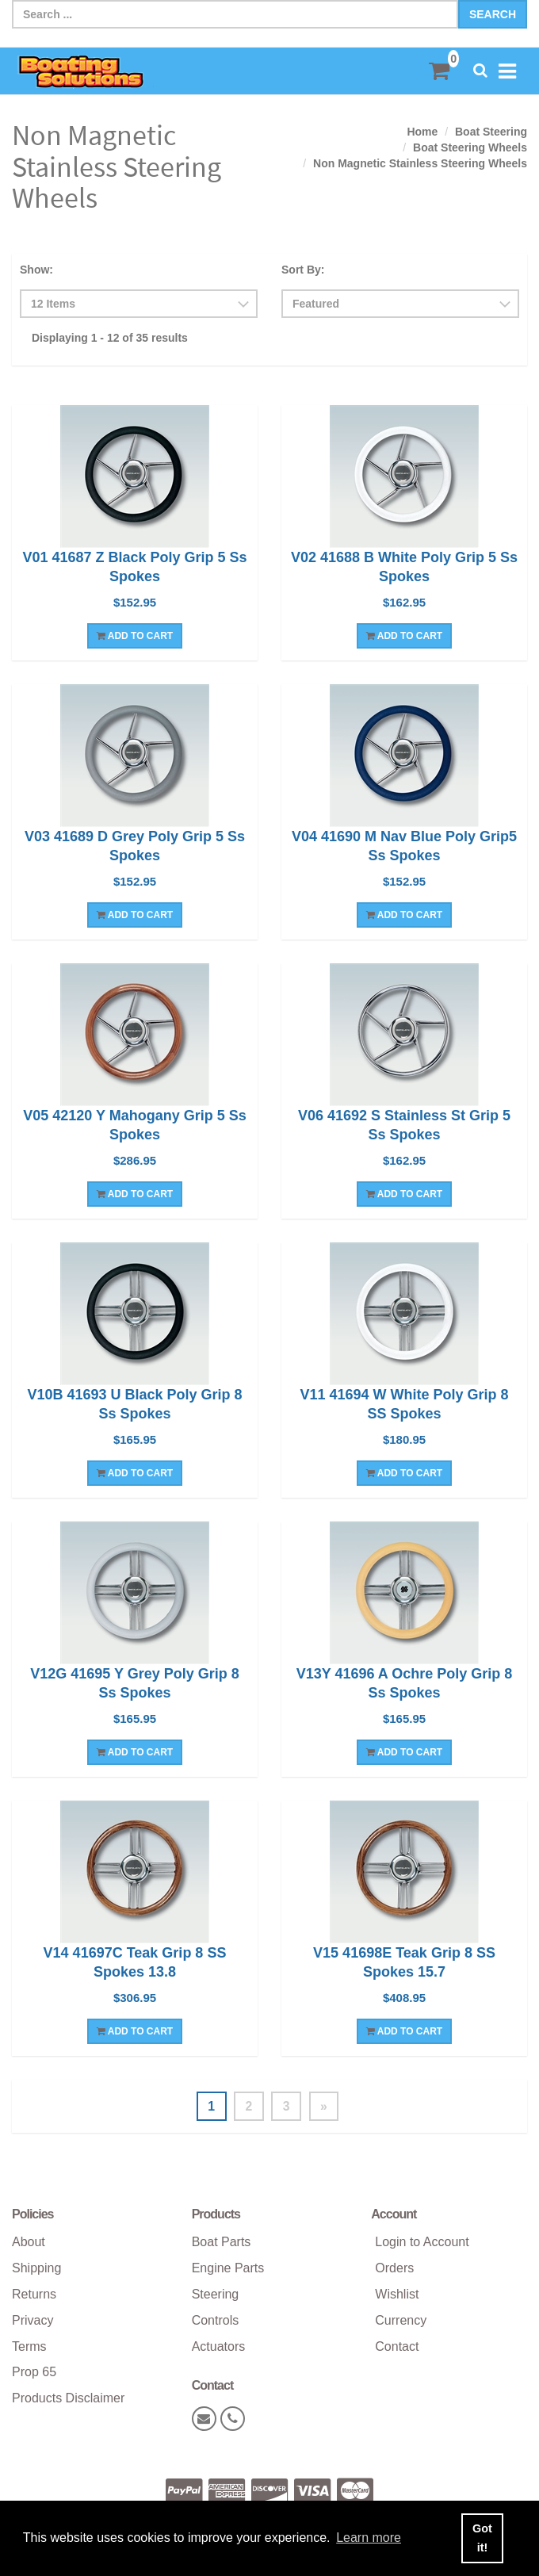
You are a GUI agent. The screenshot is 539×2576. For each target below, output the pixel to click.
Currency (400, 2320)
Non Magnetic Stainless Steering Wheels (420, 163)
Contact (397, 2346)
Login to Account (421, 2242)
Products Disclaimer (68, 2399)
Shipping (36, 2269)
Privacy (32, 2320)
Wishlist (397, 2294)
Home (422, 131)
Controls (215, 2320)
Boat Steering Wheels (470, 147)
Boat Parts (221, 2242)
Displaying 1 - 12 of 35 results (110, 337)
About (28, 2242)
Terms (29, 2346)
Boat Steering (491, 131)
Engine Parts (228, 2269)
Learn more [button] (368, 2537)
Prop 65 (34, 2372)
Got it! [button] (482, 2538)
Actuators (219, 2346)
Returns (34, 2294)
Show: (36, 269)
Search (492, 14)
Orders (394, 2269)
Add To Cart (135, 635)
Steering (215, 2294)
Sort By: (302, 269)
